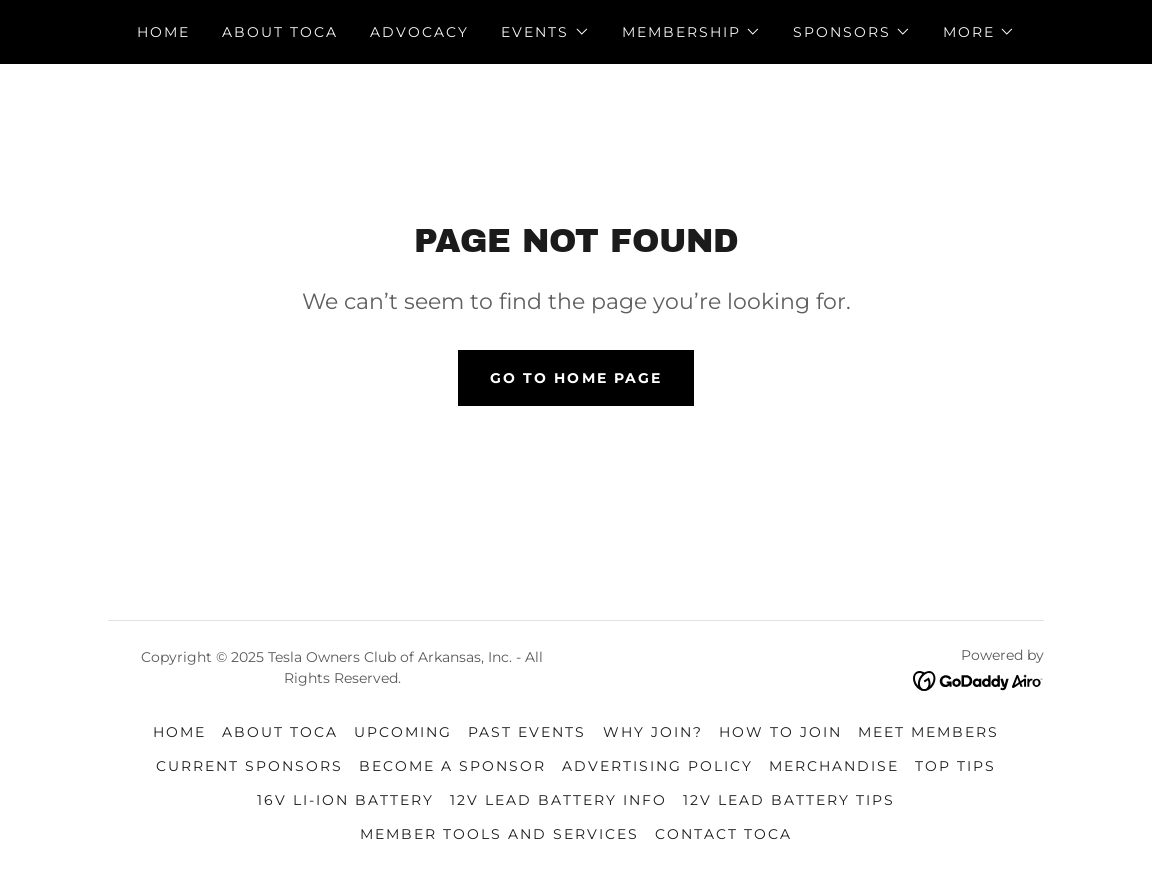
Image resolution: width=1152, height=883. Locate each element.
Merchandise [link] (834, 766)
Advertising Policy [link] (657, 766)
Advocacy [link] (419, 32)
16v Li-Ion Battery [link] (345, 800)
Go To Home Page (575, 378)
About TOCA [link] (280, 32)
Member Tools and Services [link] (499, 834)
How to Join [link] (780, 732)
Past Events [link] (527, 732)
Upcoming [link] (403, 732)
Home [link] (163, 32)
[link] (978, 679)
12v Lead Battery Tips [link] (789, 800)
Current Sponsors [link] (249, 766)
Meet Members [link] (928, 732)
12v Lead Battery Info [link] (558, 800)
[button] (545, 32)
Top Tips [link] (955, 766)
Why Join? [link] (653, 732)
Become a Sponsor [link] (452, 766)
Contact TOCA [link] (723, 834)
